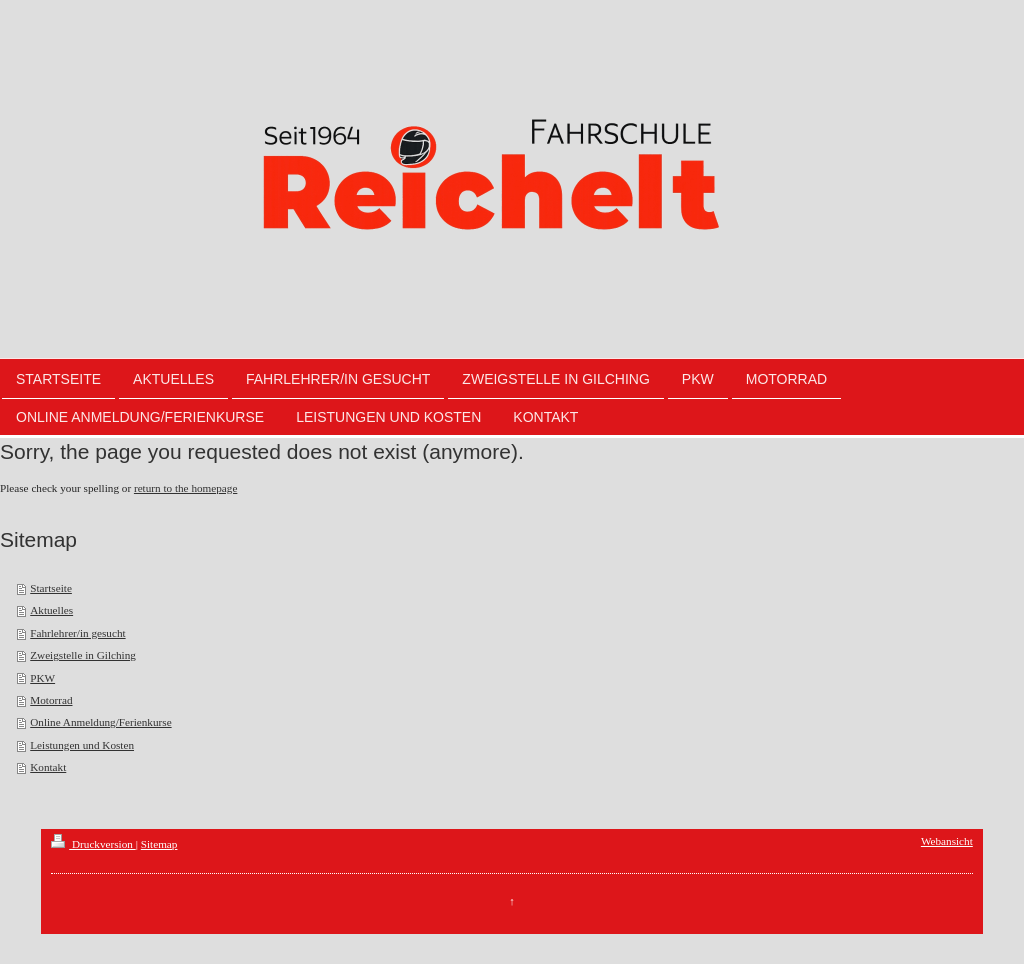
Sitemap (159, 844)
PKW (42, 678)
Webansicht (947, 841)
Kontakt (48, 767)
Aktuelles (51, 610)
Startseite (51, 588)
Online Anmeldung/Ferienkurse (100, 722)
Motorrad (51, 700)
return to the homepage (185, 488)
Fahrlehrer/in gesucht (77, 633)
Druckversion (93, 844)
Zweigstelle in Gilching (83, 655)
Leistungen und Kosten (82, 745)
